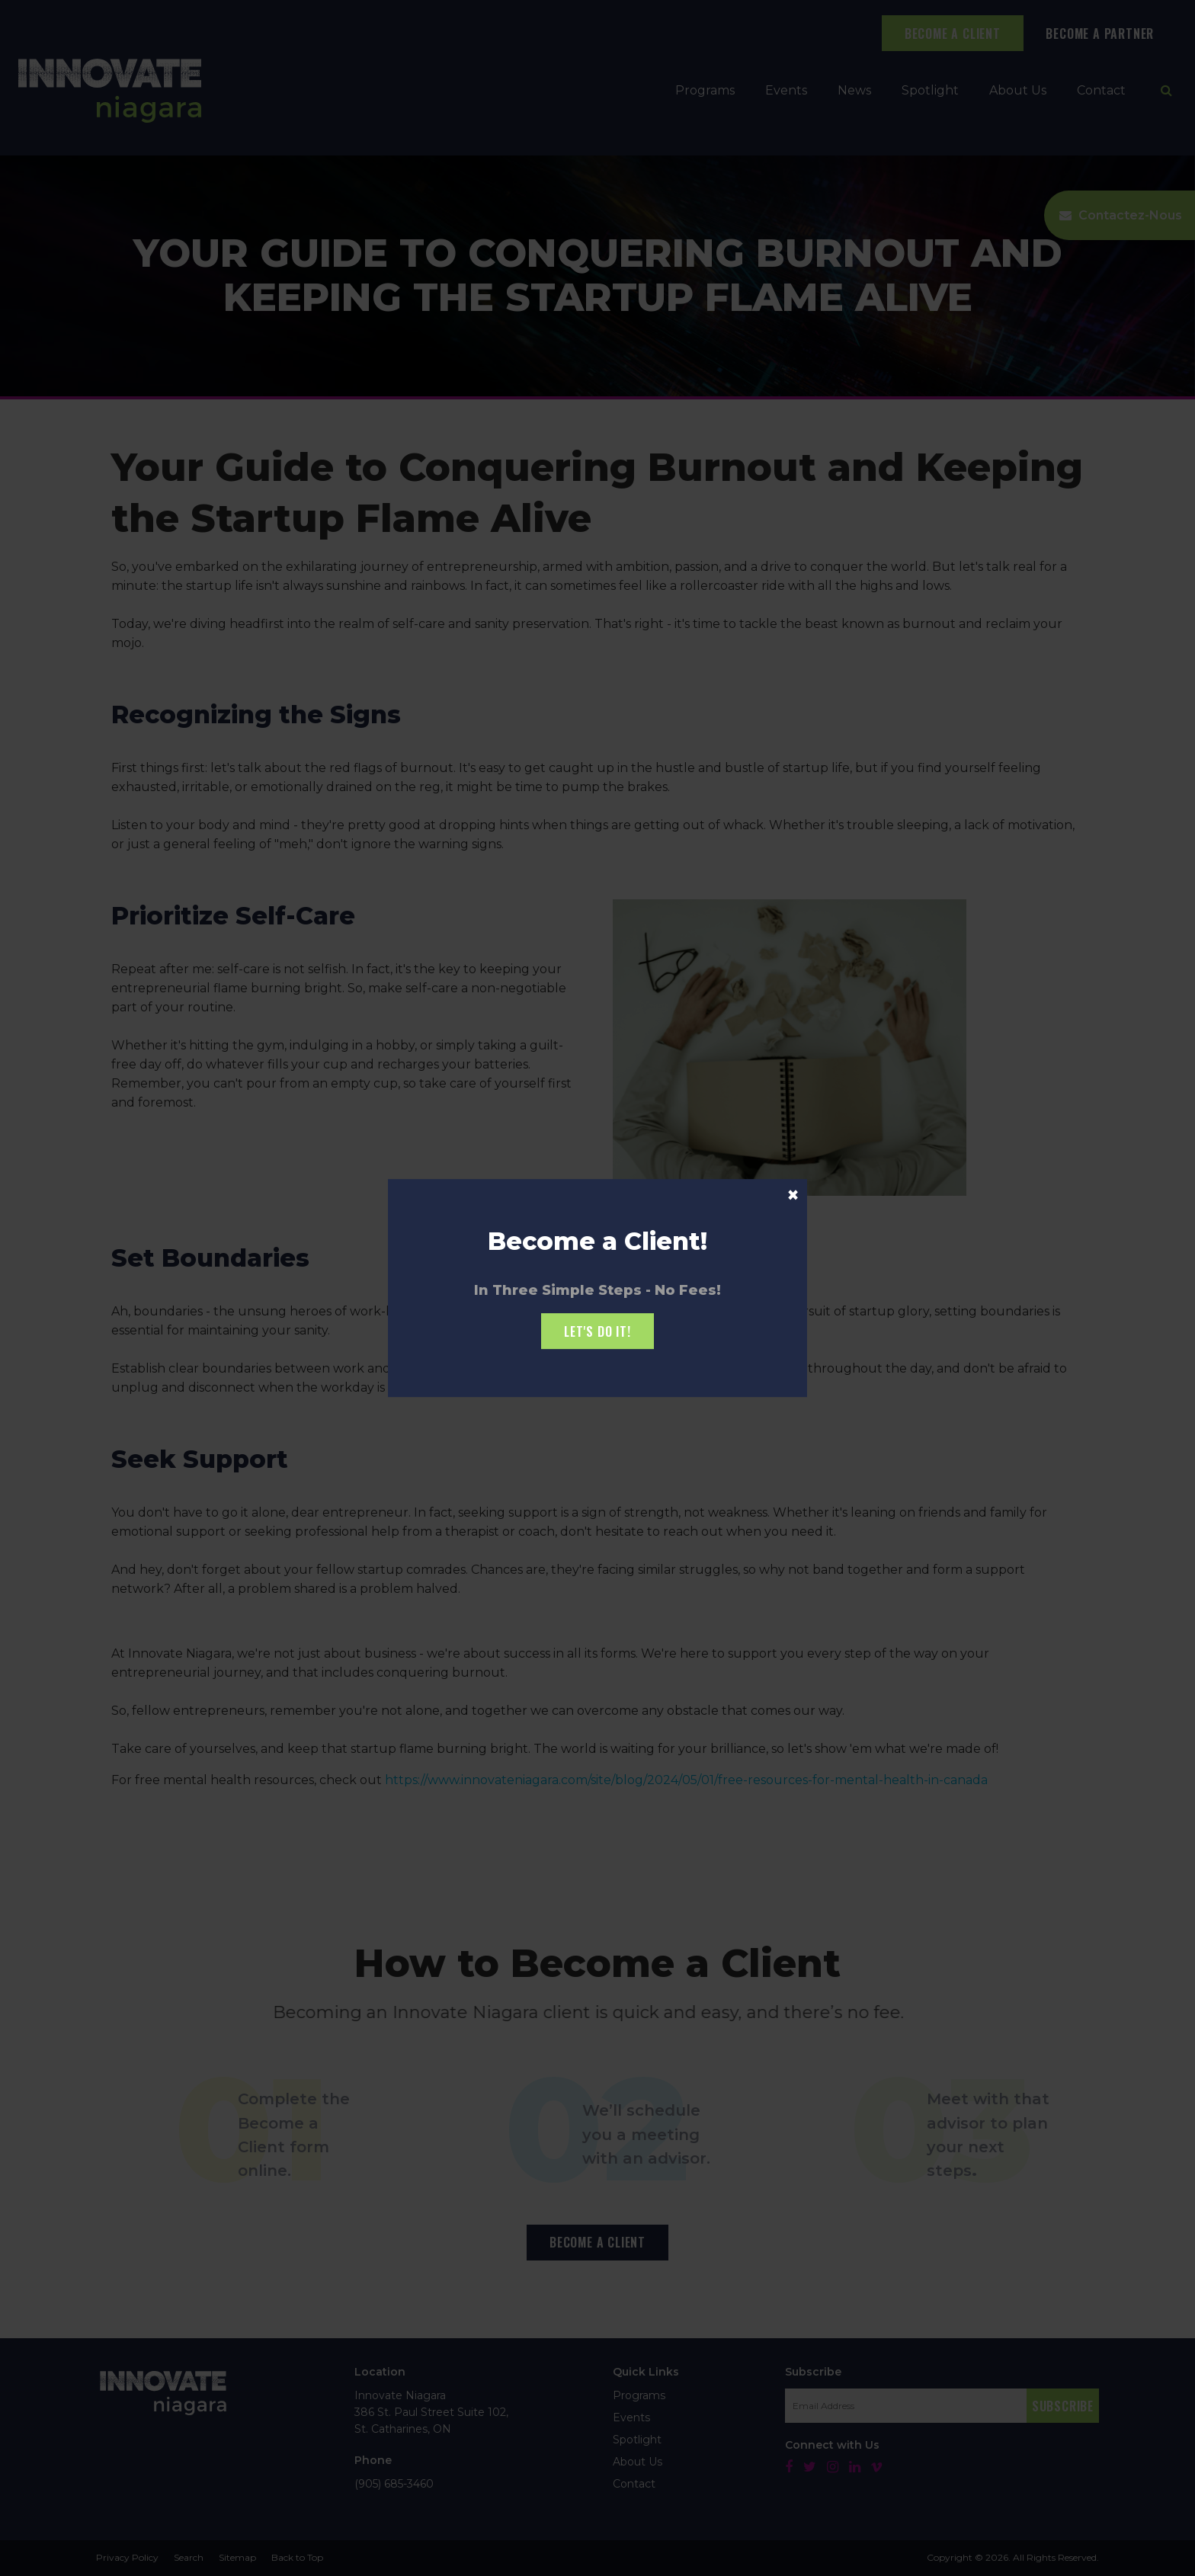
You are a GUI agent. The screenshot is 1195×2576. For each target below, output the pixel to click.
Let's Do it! (597, 1331)
